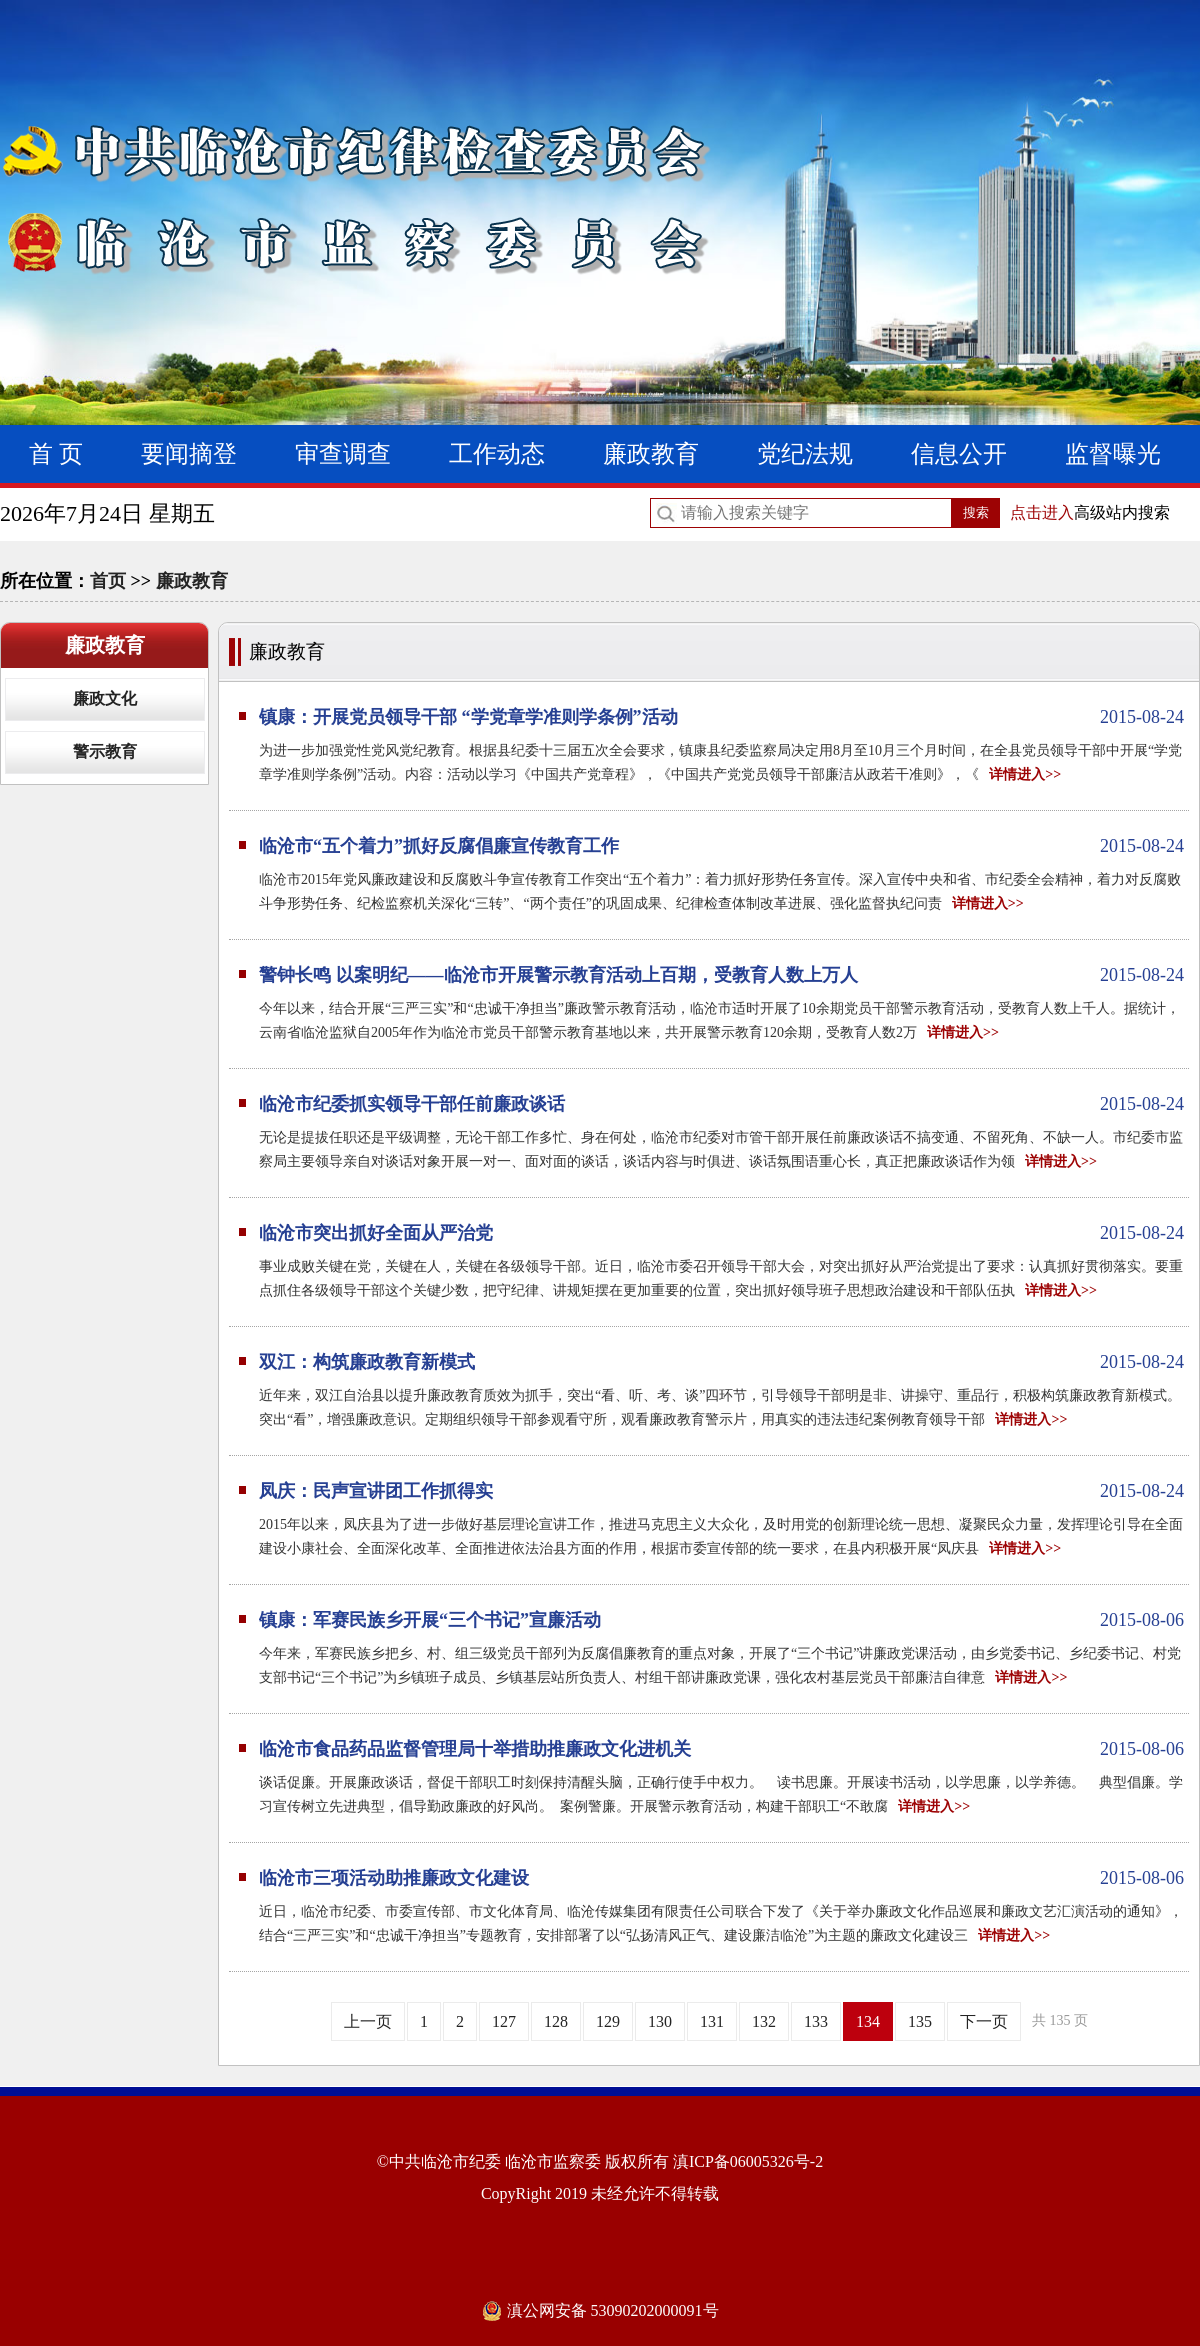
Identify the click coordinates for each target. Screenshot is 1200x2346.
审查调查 (343, 454)
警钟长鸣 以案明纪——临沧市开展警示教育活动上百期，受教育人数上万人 (721, 975)
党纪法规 (805, 454)
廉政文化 (105, 698)
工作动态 (497, 454)
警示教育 (105, 751)
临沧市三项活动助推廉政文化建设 (721, 1878)
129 (608, 2021)
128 (556, 2021)
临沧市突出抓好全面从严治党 (721, 1233)
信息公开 (959, 454)
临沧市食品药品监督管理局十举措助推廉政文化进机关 (721, 1749)
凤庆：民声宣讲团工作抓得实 (721, 1491)
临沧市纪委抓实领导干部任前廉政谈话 (721, 1104)
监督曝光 (1113, 454)
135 (920, 2021)
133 (816, 2021)
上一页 (368, 2021)
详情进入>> (1025, 774)
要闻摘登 (189, 454)
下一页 (984, 2021)
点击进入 (1042, 512)
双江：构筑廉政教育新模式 (721, 1362)
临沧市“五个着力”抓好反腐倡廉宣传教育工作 (721, 846)
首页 (108, 581)
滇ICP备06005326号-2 (748, 2161)
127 (504, 2021)
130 (660, 2021)
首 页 (56, 454)
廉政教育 (651, 454)
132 (764, 2021)
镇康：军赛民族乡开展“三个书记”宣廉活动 (721, 1620)
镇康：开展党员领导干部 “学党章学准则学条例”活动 (721, 717)
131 (712, 2021)
